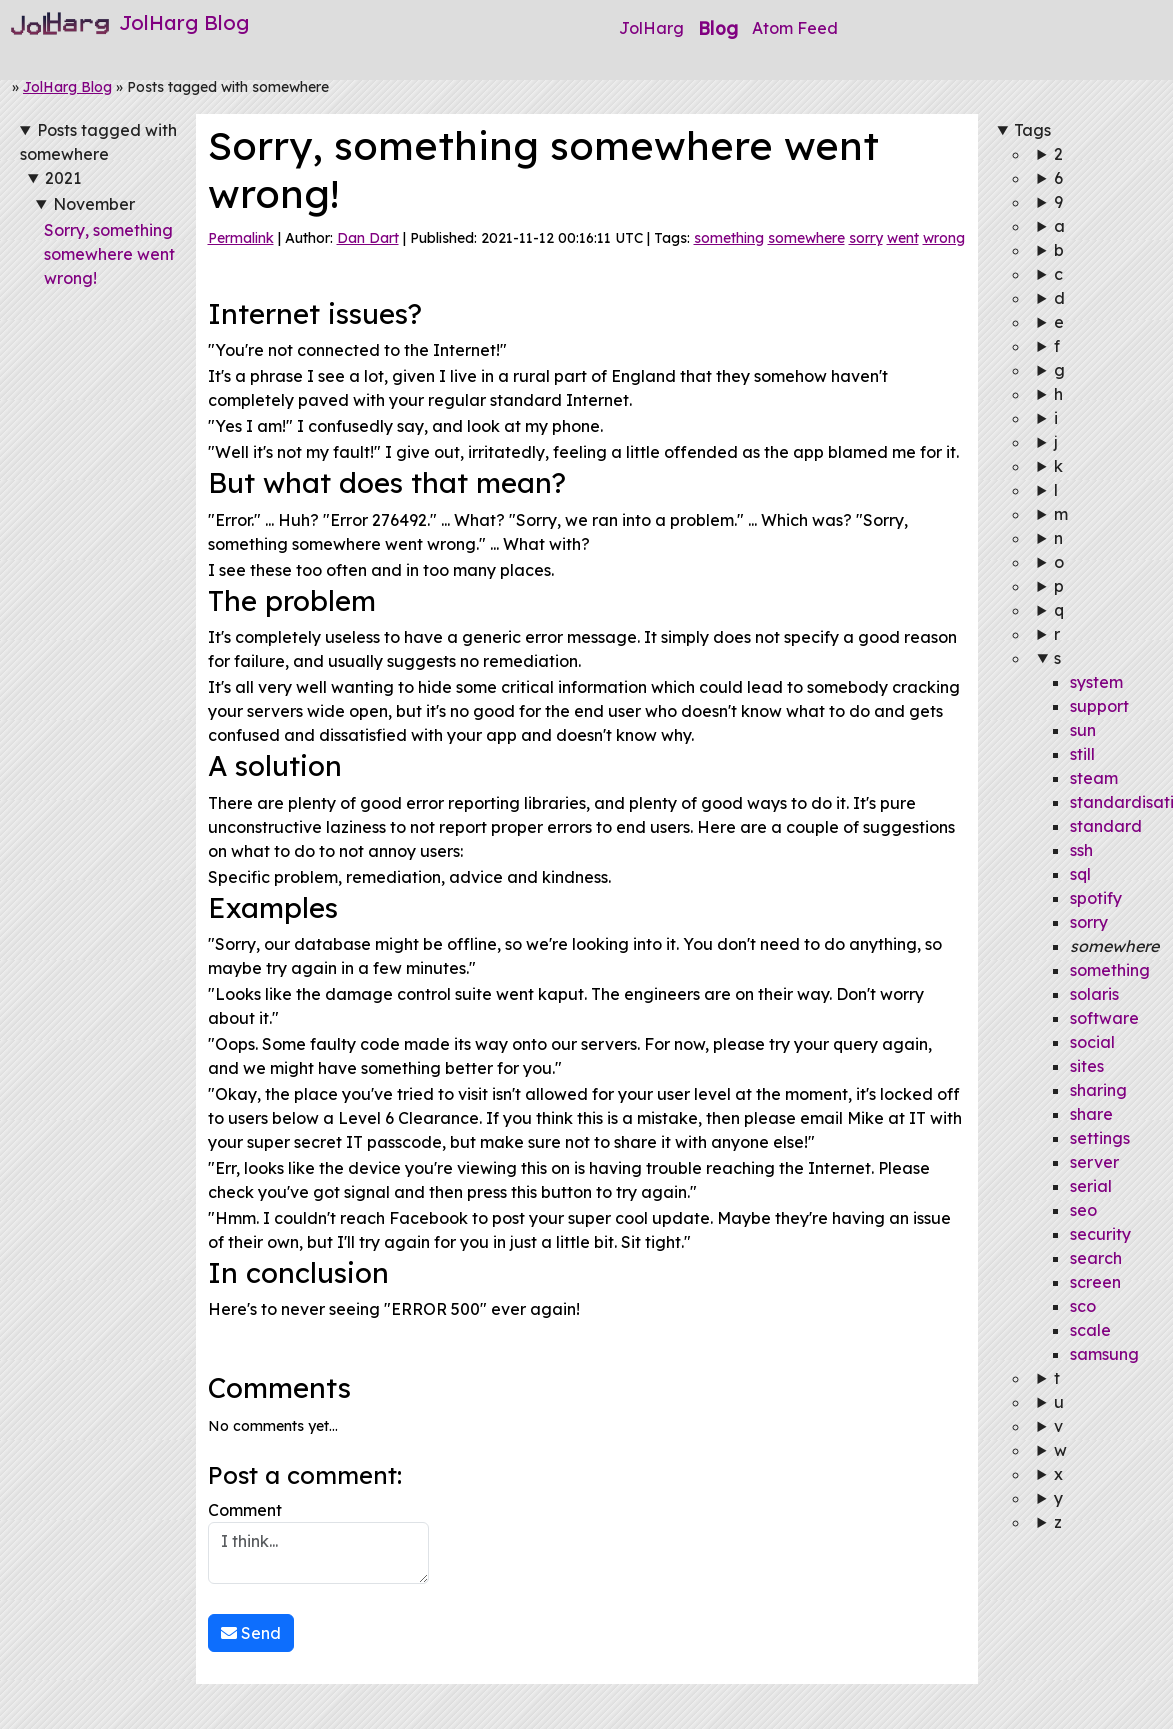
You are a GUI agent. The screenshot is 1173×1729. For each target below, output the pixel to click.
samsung (1104, 1354)
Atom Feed (795, 28)
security (1100, 1234)
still (1082, 754)
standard (1106, 826)
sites (1087, 1066)
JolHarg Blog (67, 87)
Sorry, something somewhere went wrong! (109, 254)
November (94, 204)
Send (251, 1633)
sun (1083, 730)
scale (1090, 1330)
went (903, 238)
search (1096, 1258)
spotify (1096, 898)
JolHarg (651, 28)
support (1099, 706)
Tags (1032, 130)
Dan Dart (368, 238)
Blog (718, 28)
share (1091, 1114)
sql (1080, 874)
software (1104, 1018)
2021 (63, 178)
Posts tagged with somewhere (98, 142)
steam (1094, 778)
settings (1100, 1138)
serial (1091, 1186)
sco (1083, 1306)
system (1096, 682)
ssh (1081, 850)
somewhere (806, 238)
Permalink (241, 238)
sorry (866, 238)
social (1092, 1042)
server (1094, 1162)
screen (1095, 1282)
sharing (1098, 1090)
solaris (1094, 994)
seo (1083, 1210)
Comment (318, 1542)
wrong (944, 238)
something (729, 238)
